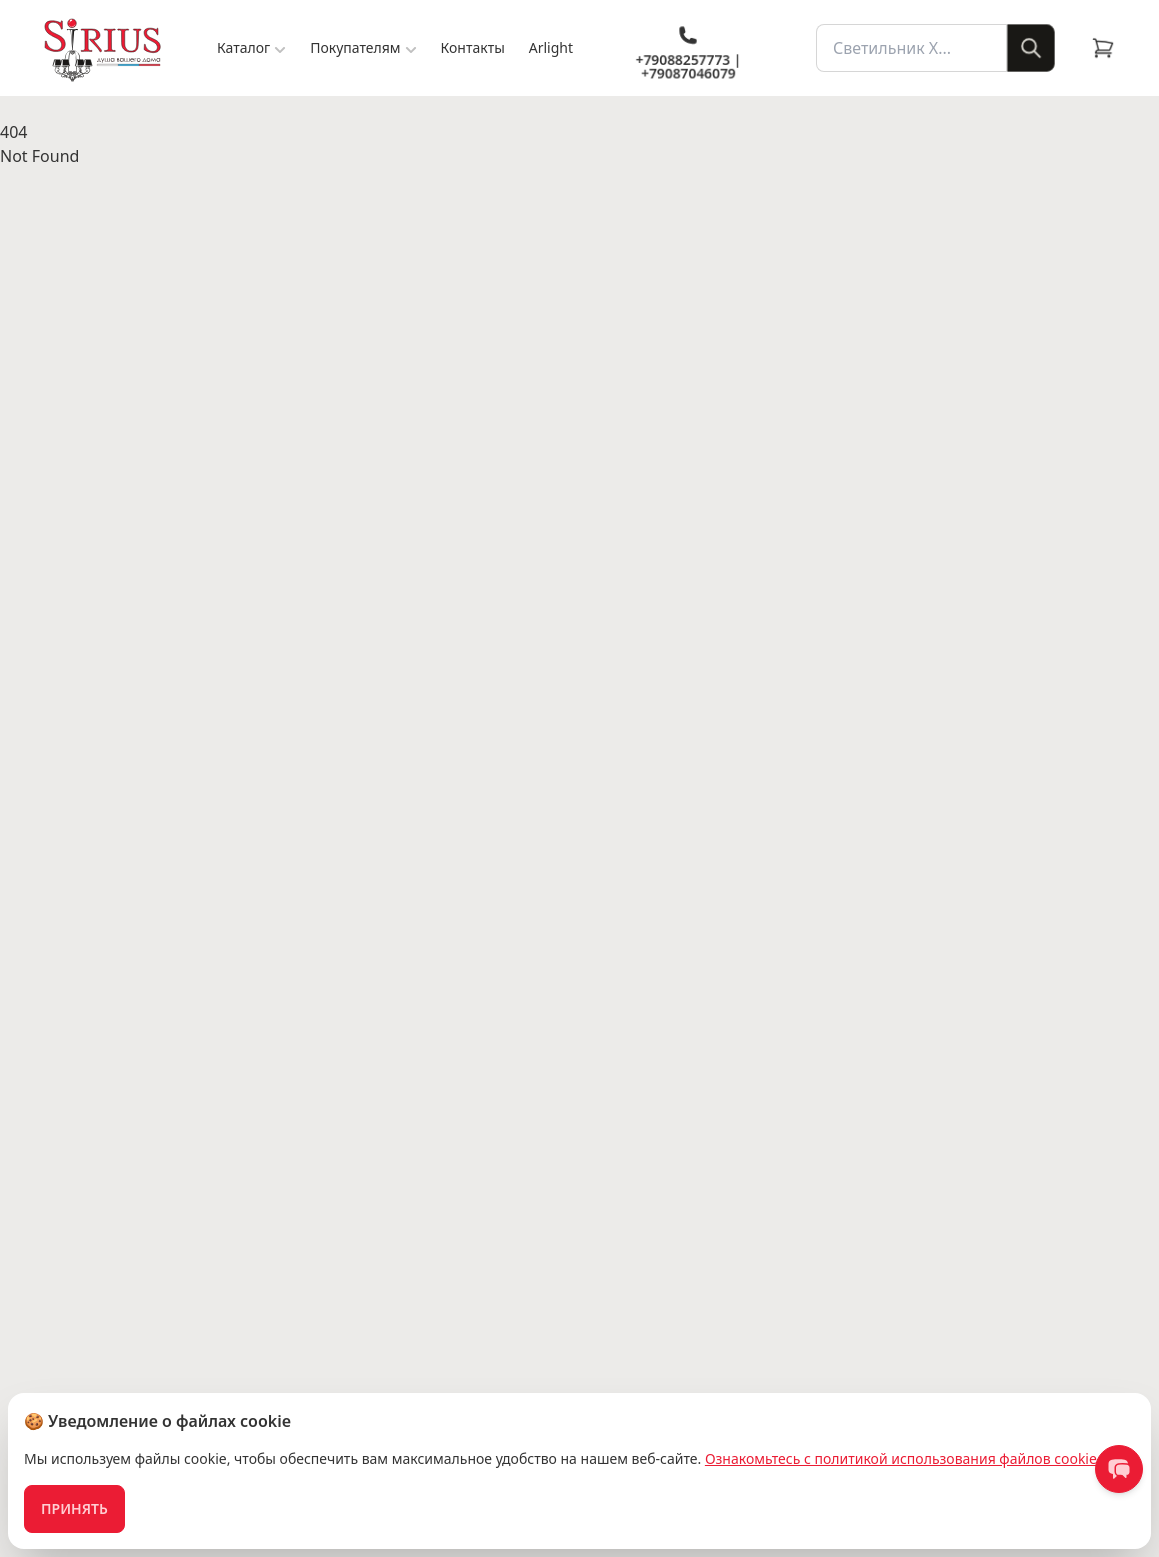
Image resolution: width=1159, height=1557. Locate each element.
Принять (74, 1508)
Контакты (473, 47)
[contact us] (1119, 1469)
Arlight (551, 47)
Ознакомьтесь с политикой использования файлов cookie (901, 1458)
